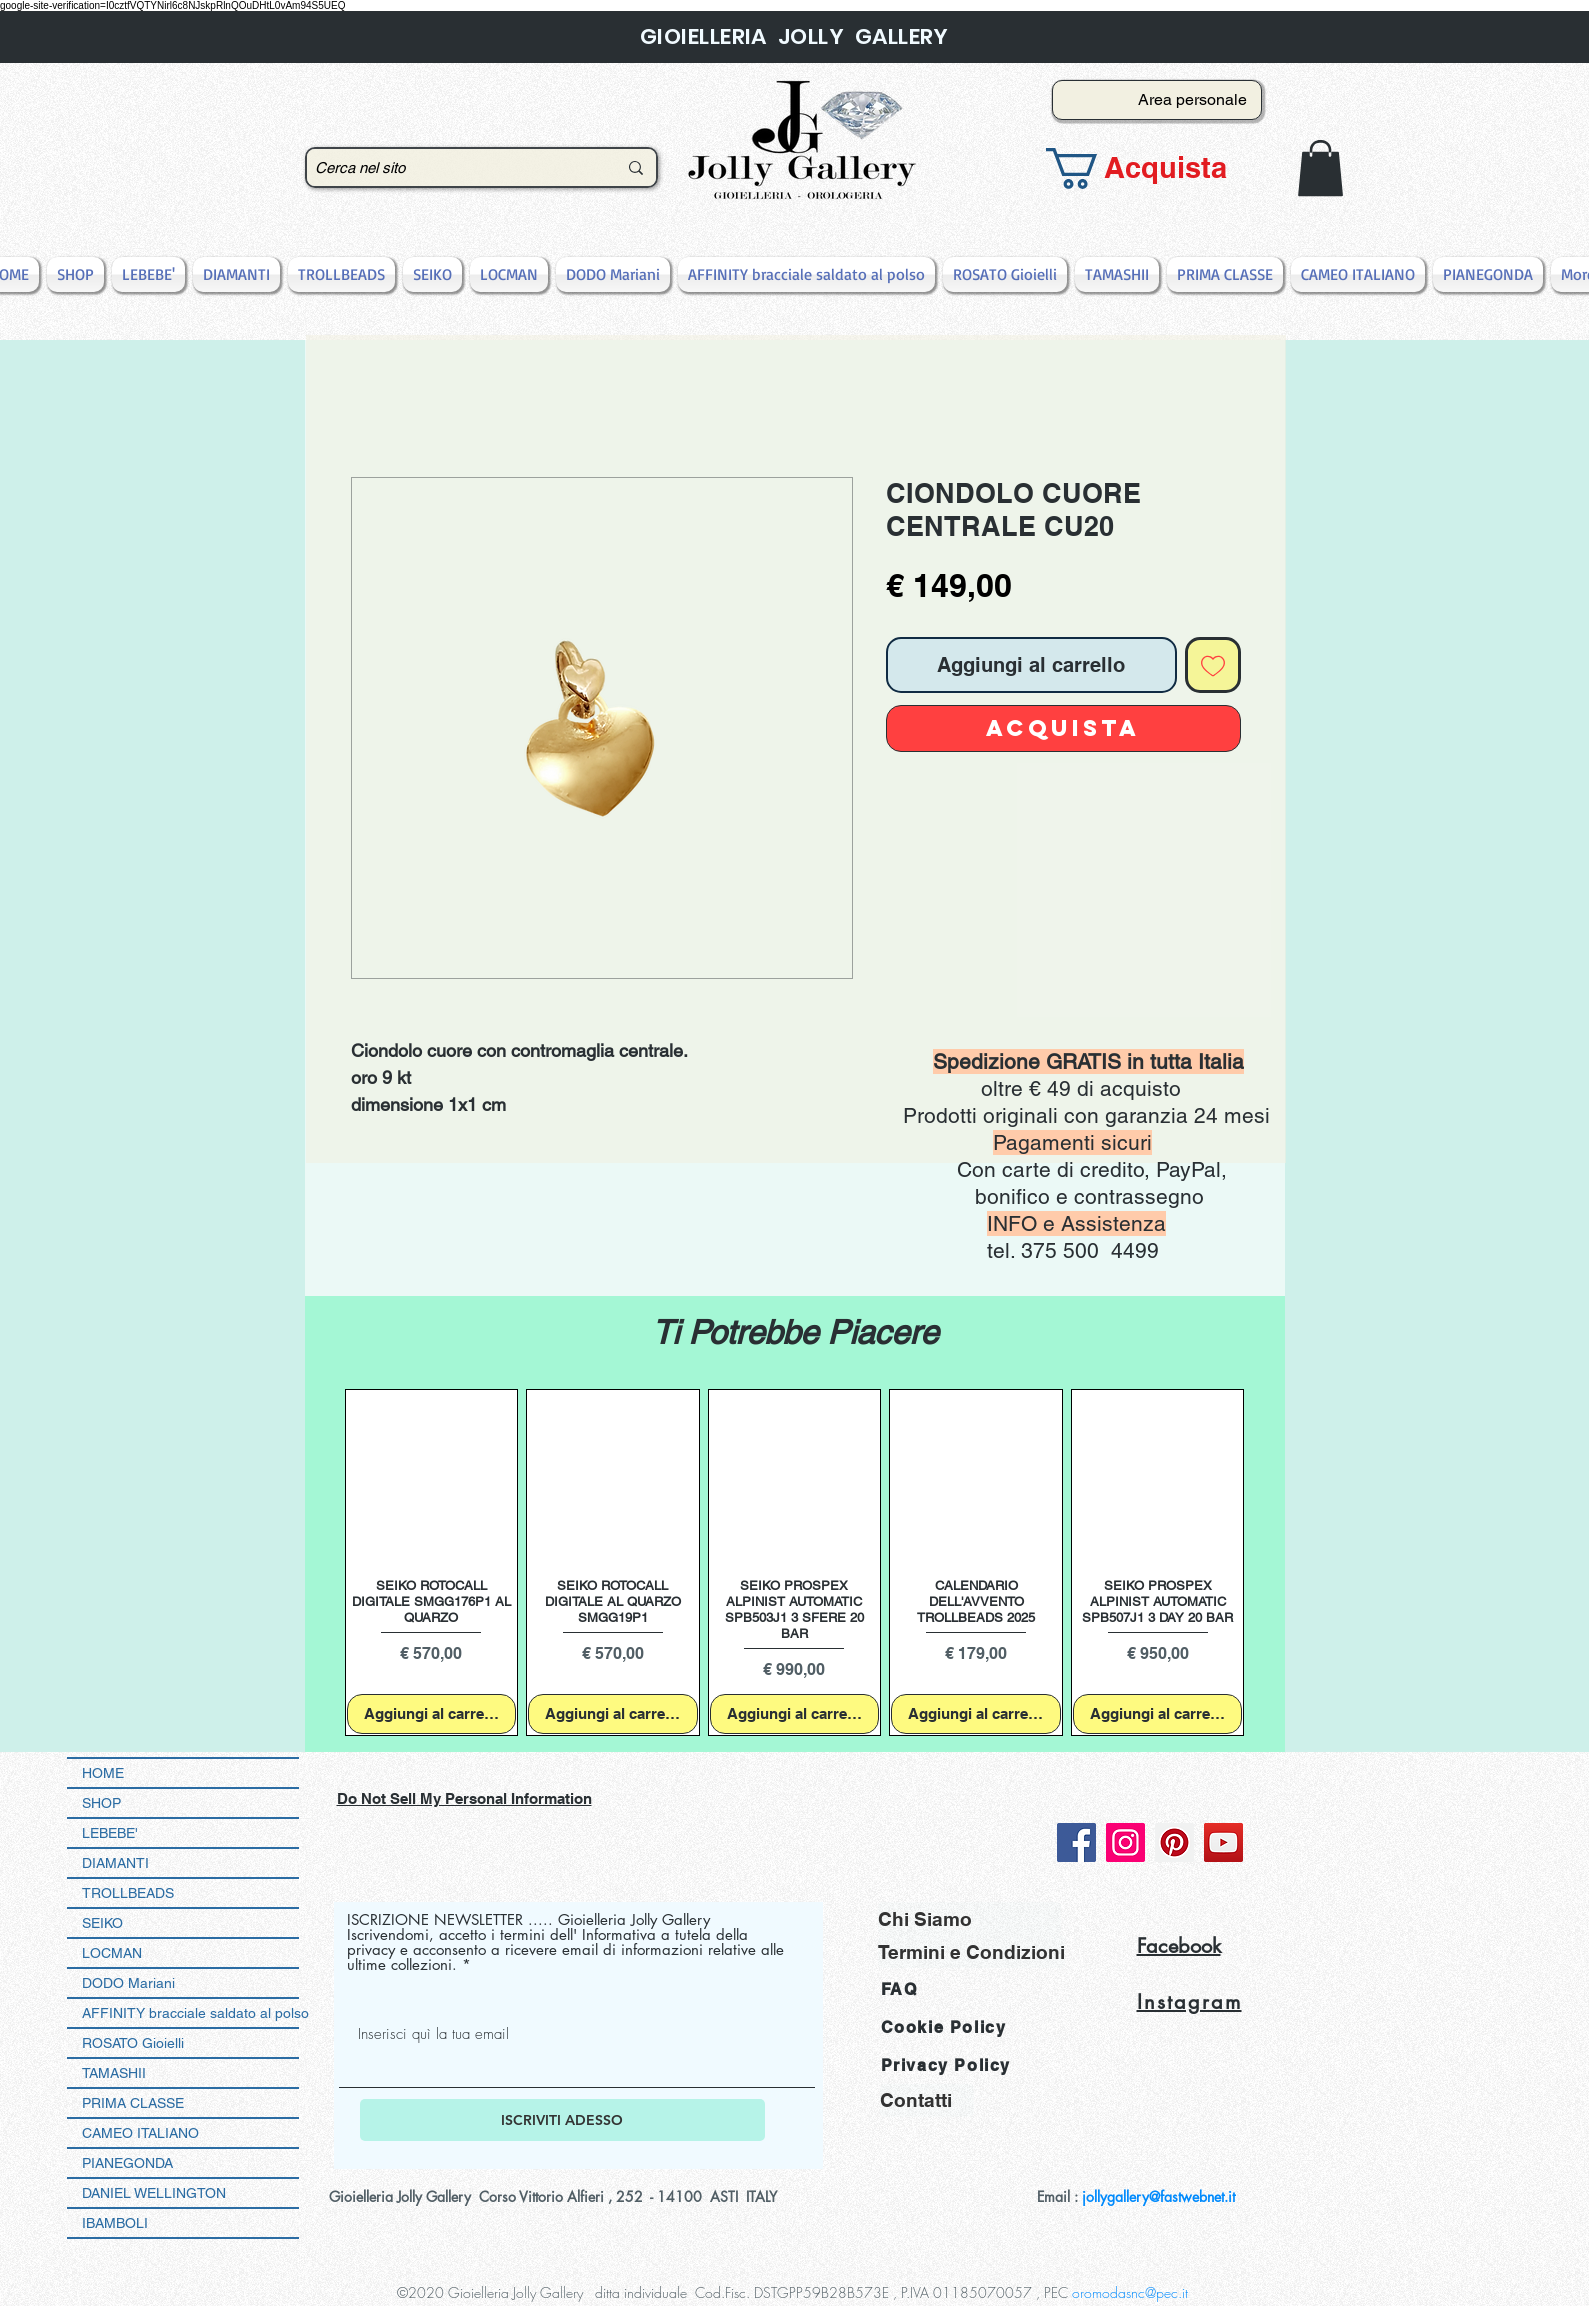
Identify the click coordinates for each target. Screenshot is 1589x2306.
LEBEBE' (110, 1833)
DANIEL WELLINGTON (154, 2193)
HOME (103, 1773)
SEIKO (102, 1923)
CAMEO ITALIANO (140, 2133)
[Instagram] (1125, 1842)
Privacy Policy (946, 2065)
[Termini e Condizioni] (971, 1951)
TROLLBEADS (128, 1893)
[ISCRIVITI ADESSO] (562, 2120)
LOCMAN (112, 1953)
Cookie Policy (944, 2027)
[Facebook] (1076, 1842)
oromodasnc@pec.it (1130, 2292)
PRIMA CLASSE (133, 2103)
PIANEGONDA (127, 2163)
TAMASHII (114, 2073)
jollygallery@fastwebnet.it (1158, 2196)
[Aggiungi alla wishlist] (1213, 665)
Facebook (1179, 1946)
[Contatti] (927, 2100)
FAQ (899, 1989)
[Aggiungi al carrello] (432, 1714)
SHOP (101, 1803)
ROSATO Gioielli (133, 2043)
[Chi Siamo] (969, 1918)
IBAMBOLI (115, 2223)
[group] (795, 1562)
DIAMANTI (115, 1863)
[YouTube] (1223, 1842)
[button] (1151, 168)
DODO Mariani (128, 1983)
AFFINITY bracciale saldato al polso (190, 2013)
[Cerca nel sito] (451, 167)
